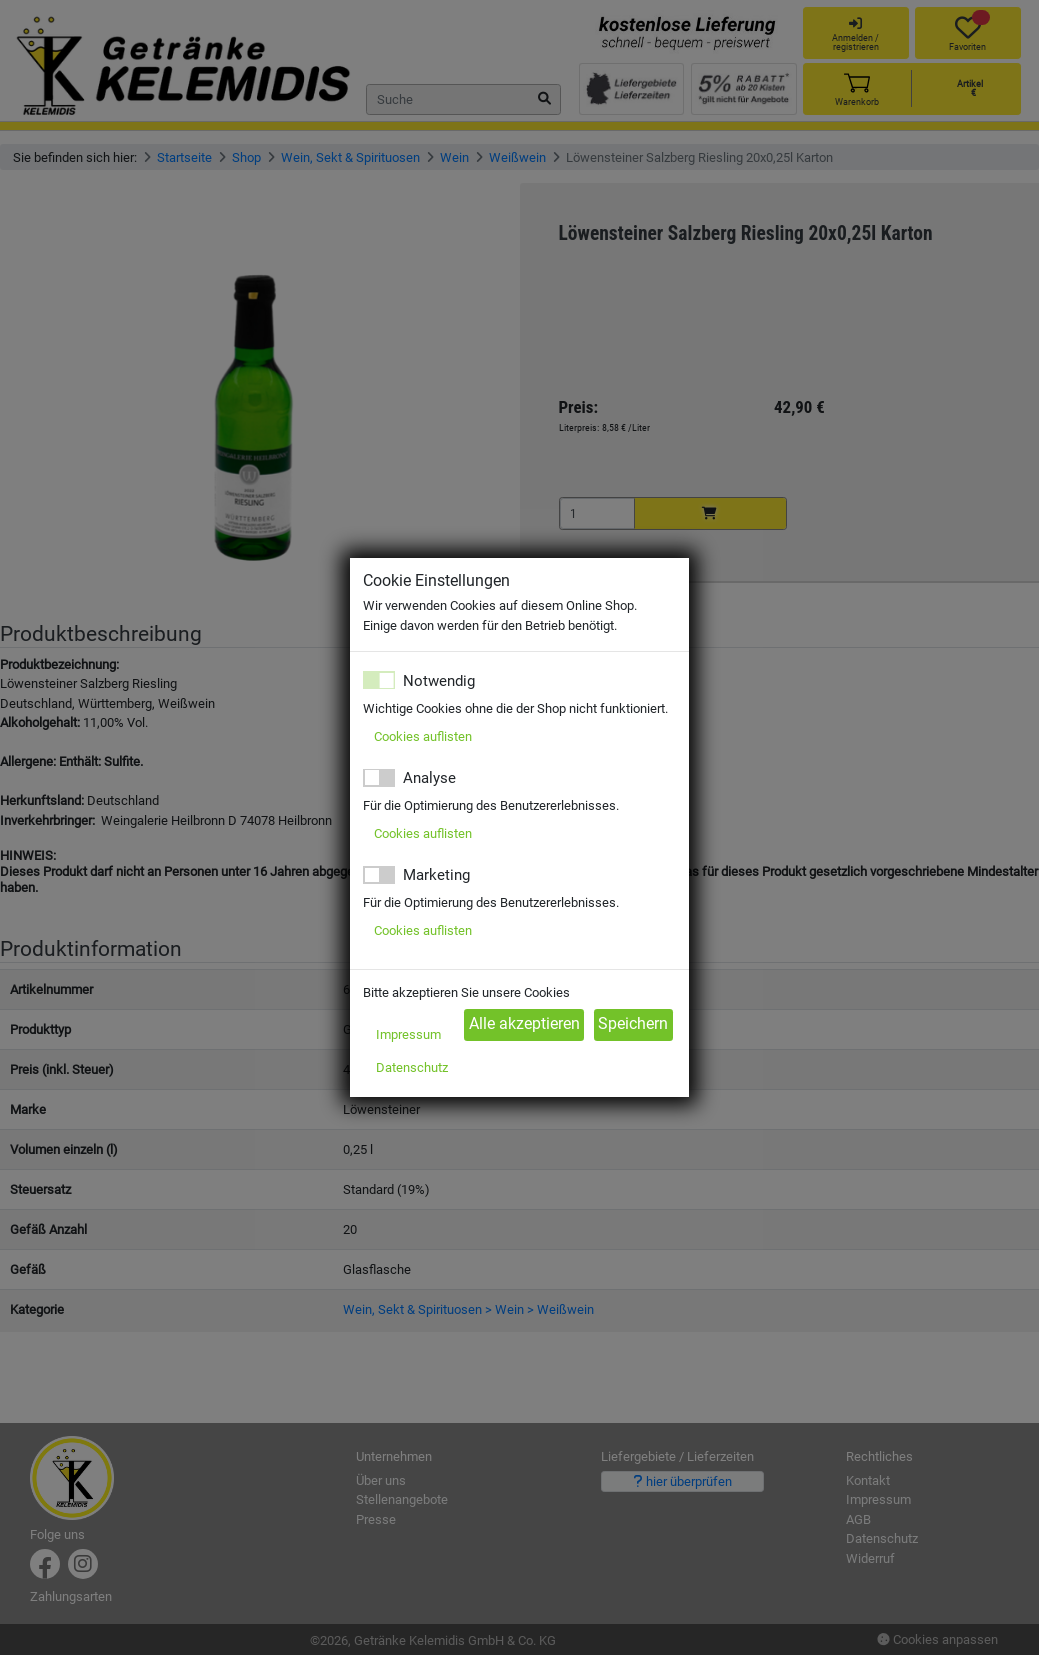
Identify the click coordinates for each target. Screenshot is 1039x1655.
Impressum (408, 1034)
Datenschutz (412, 1067)
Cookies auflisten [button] (423, 736)
